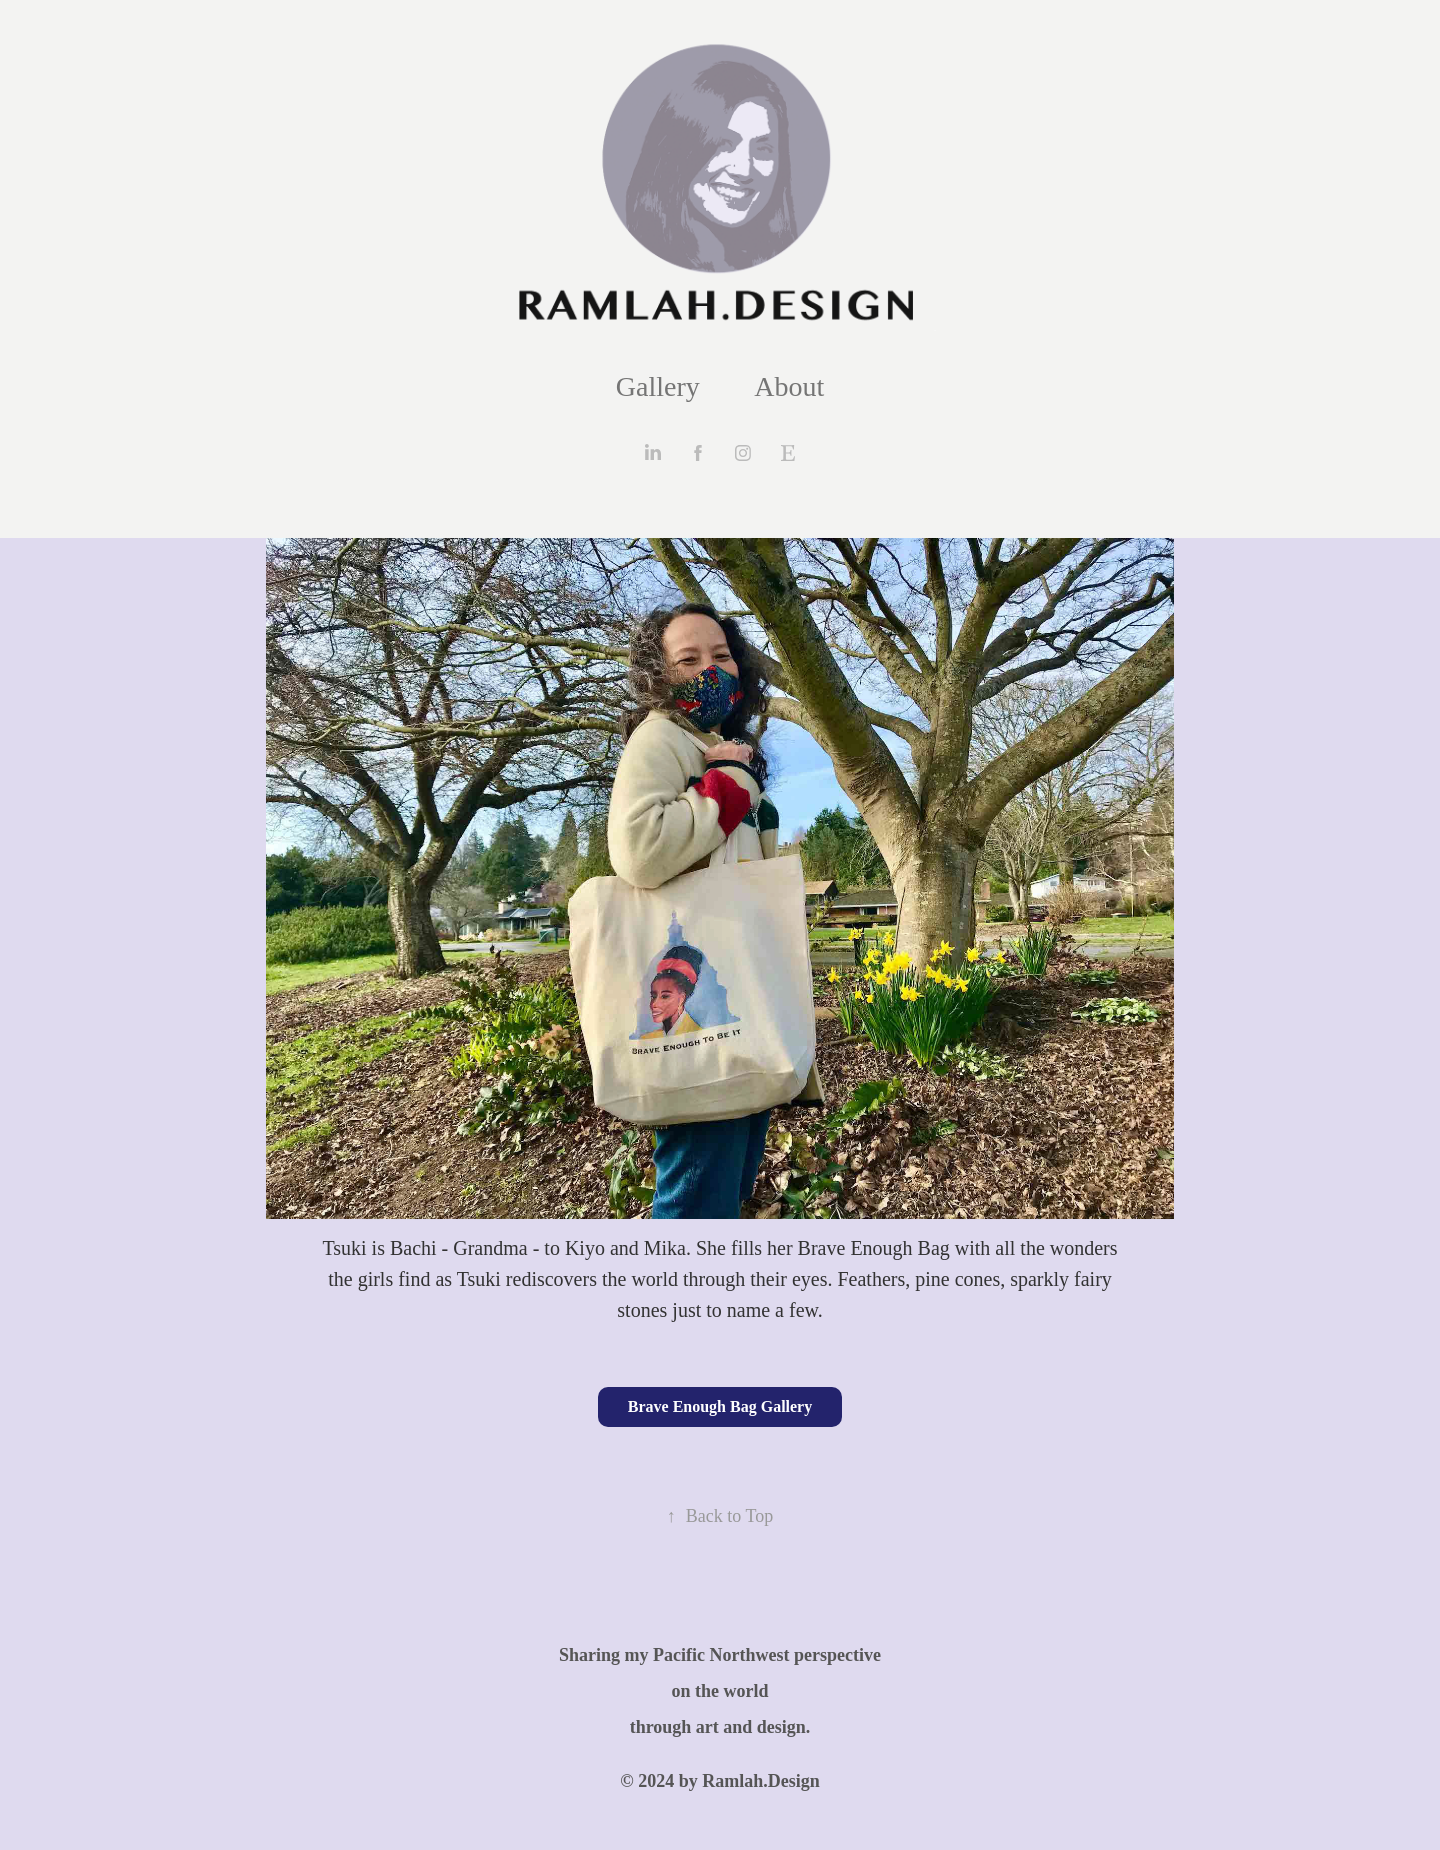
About (789, 386)
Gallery (658, 386)
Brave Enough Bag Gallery (720, 1406)
